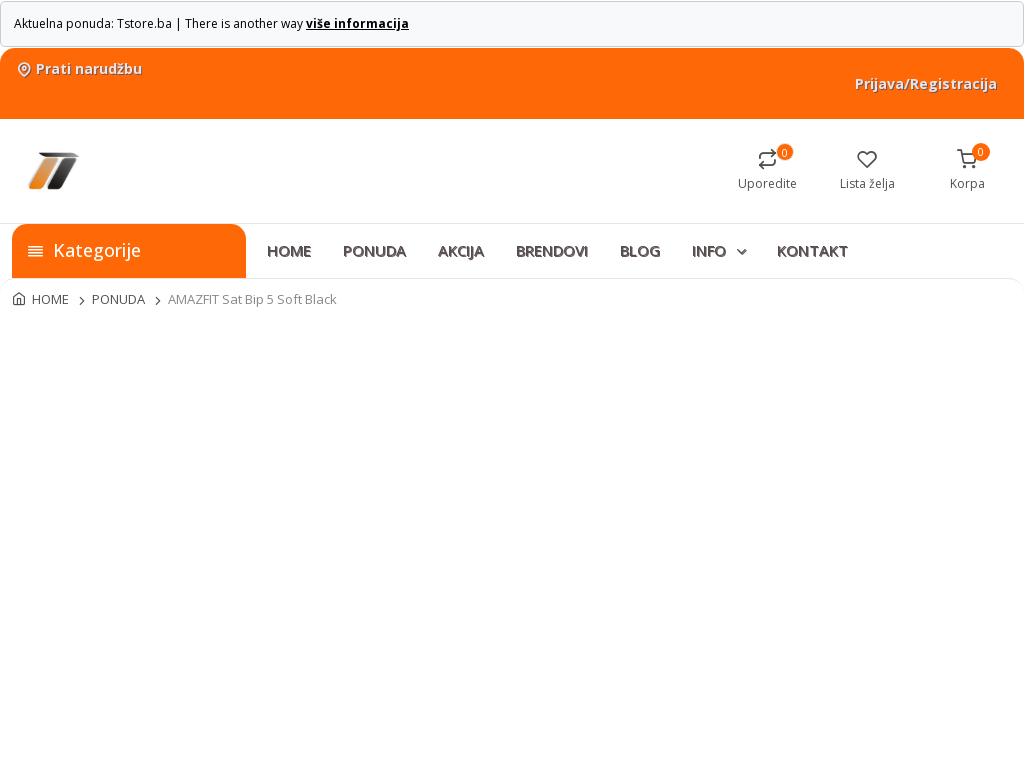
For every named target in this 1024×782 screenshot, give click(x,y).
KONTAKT (812, 250)
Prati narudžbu (77, 68)
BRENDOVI (552, 250)
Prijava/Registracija (926, 83)
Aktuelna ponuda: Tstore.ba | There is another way (211, 23)
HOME (289, 250)
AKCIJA (461, 250)
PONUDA (374, 250)
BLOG (640, 250)
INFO (720, 250)
